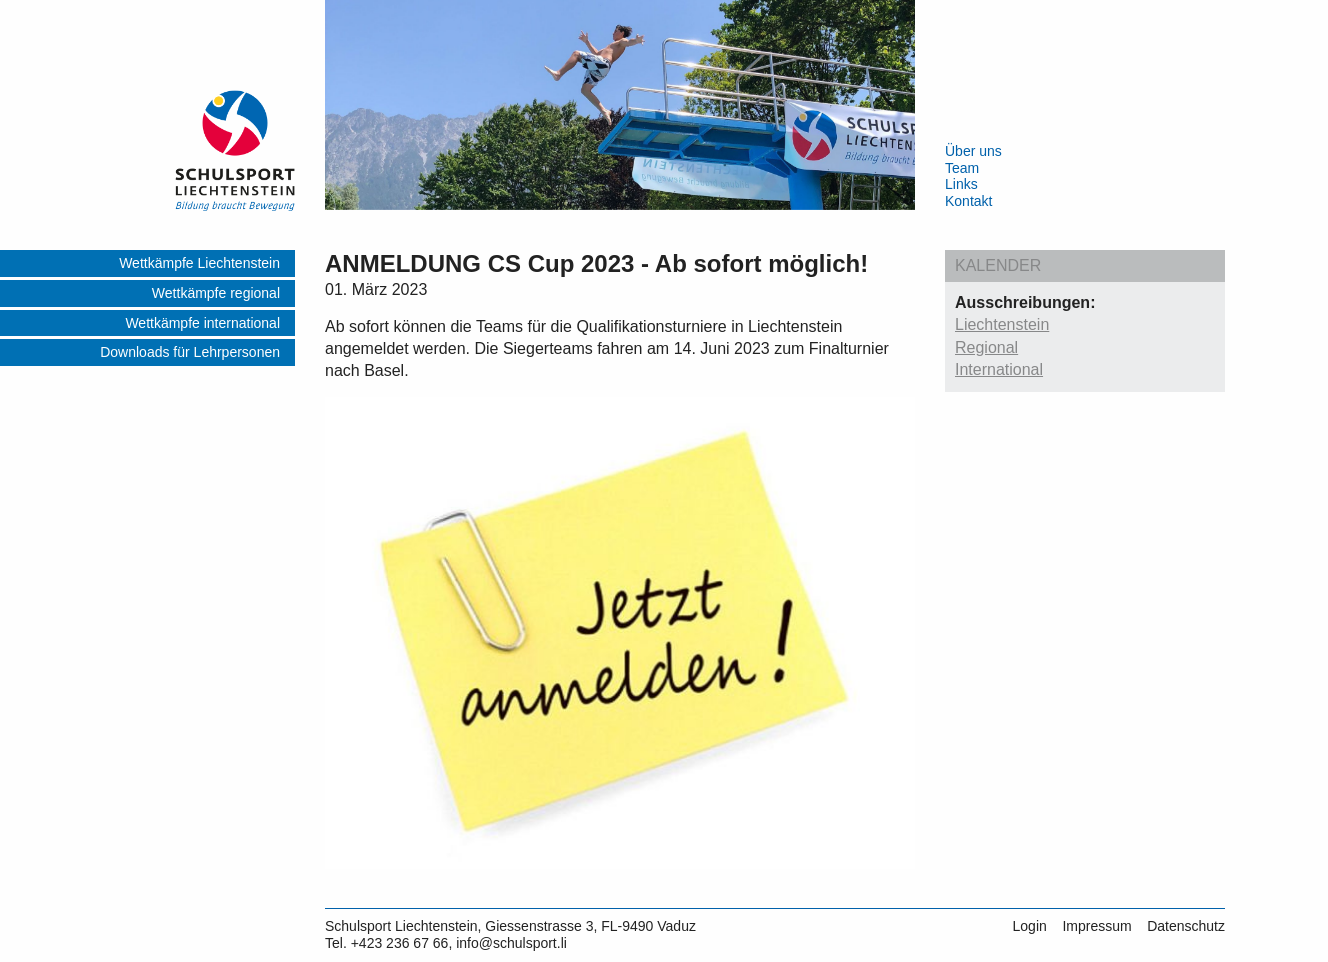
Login (1030, 926)
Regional (986, 347)
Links (961, 184)
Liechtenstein (1002, 324)
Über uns (973, 151)
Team (962, 168)
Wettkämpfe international (202, 323)
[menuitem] (147, 265)
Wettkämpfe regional (216, 293)
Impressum (1096, 926)
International (999, 369)
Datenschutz (1186, 926)
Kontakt (968, 201)
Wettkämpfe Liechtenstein (199, 263)
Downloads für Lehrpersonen (190, 352)
